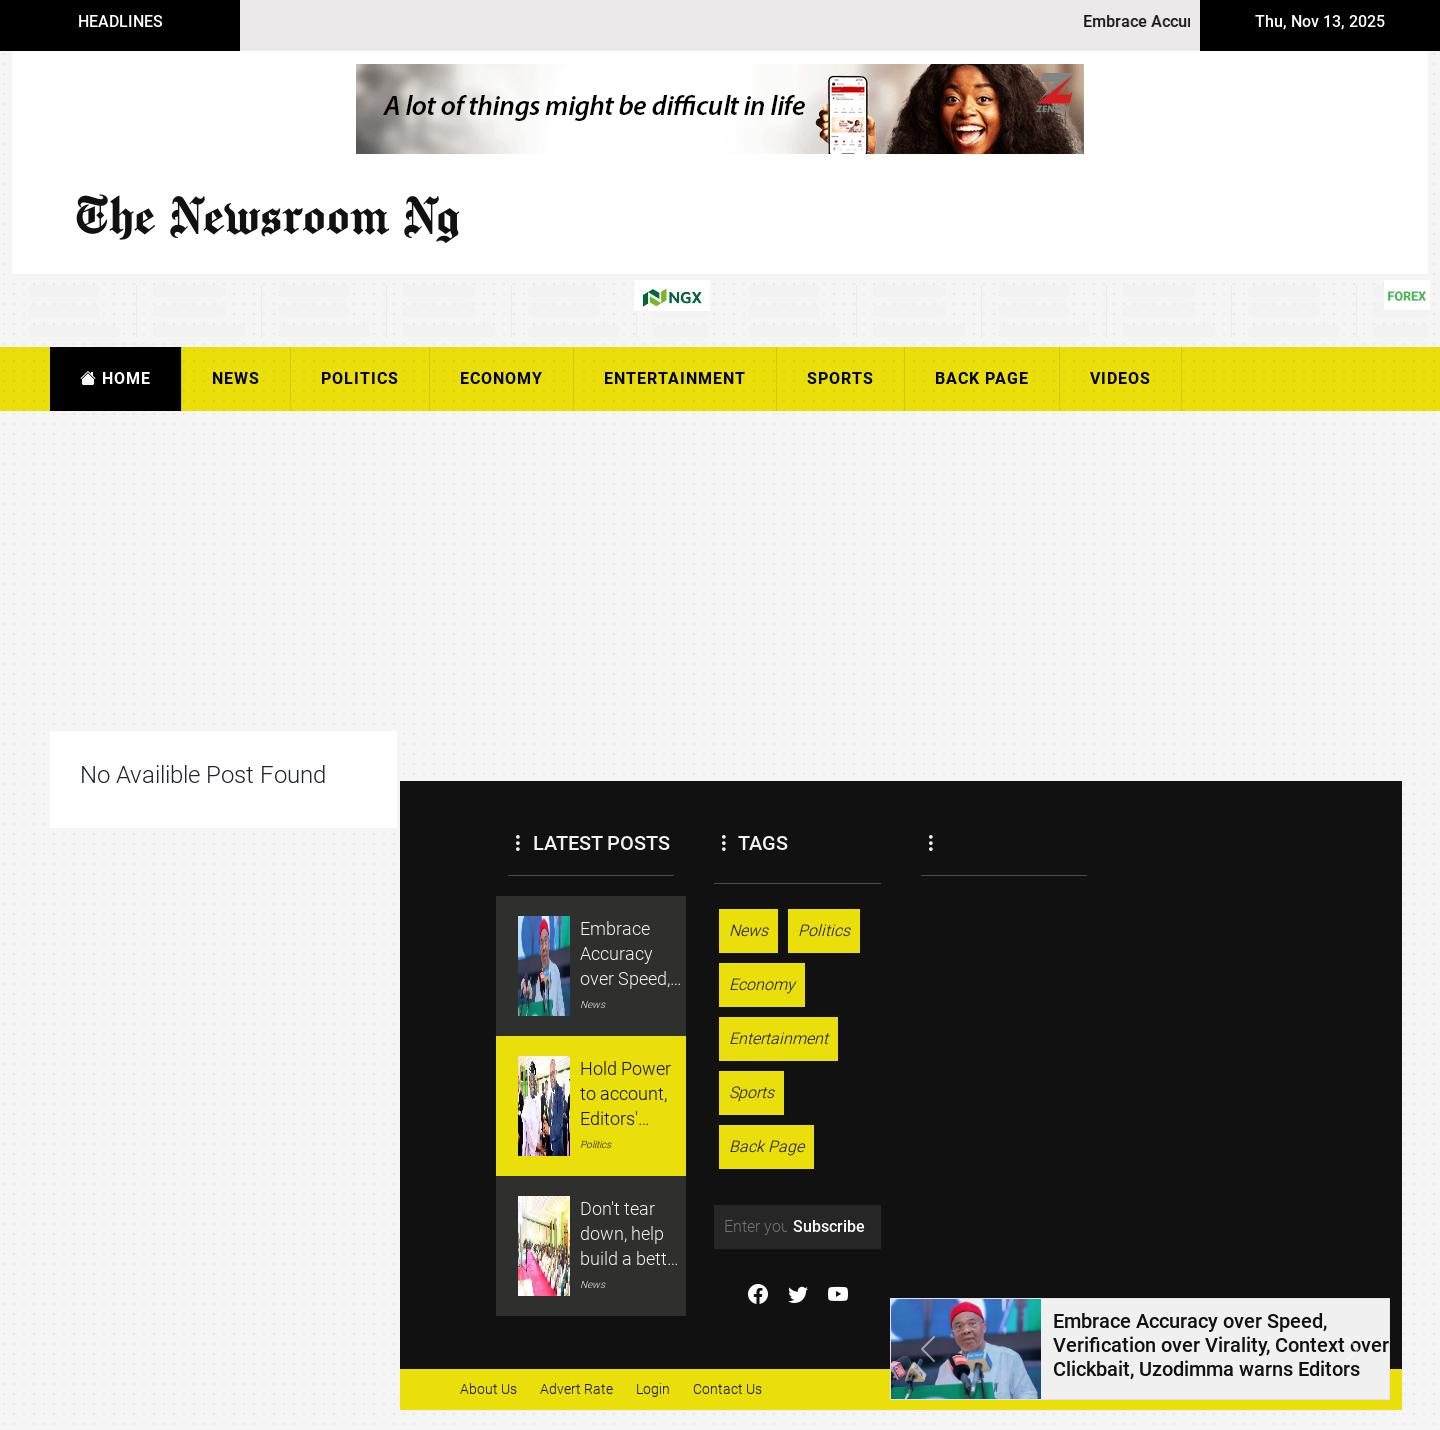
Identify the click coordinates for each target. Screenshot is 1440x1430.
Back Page (982, 378)
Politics (360, 378)
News (236, 378)
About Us (488, 1389)
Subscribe (829, 1226)
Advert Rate (576, 1389)
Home (115, 378)
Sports (840, 378)
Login (653, 1389)
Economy (501, 378)
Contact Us (727, 1389)
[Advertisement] (662, 571)
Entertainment (675, 378)
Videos (1120, 378)
